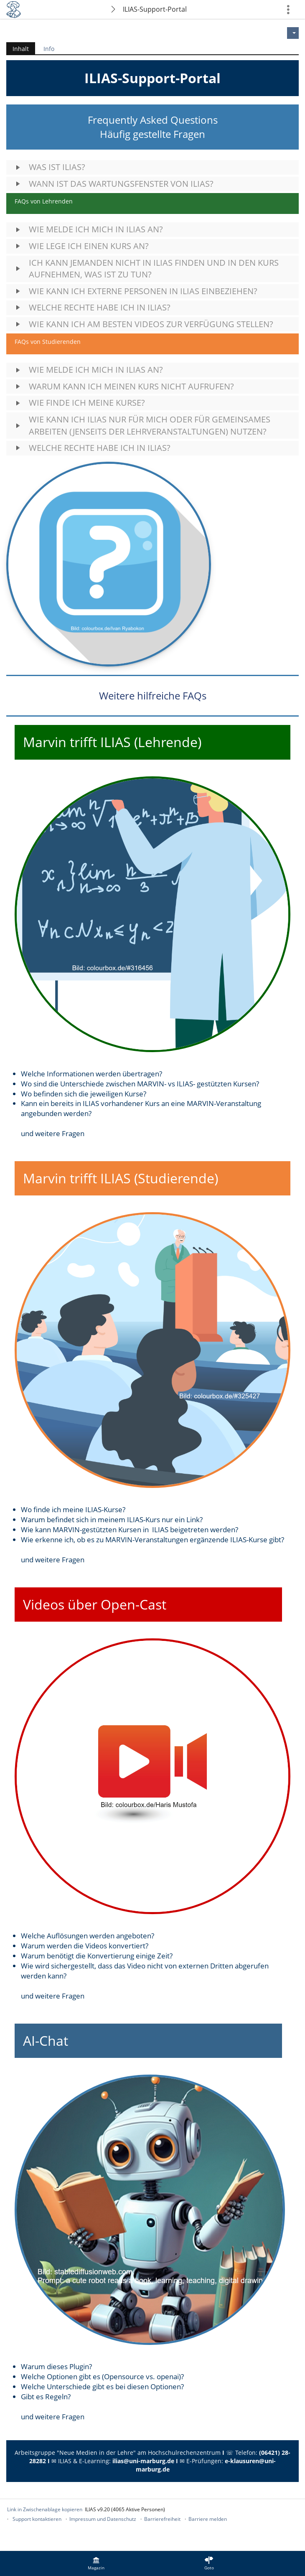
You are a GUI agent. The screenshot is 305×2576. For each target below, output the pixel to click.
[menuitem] (96, 2563)
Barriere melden (207, 2519)
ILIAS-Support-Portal (155, 9)
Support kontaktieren (37, 2519)
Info (48, 49)
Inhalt (17, 49)
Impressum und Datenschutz (102, 2519)
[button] (152, 167)
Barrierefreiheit (162, 2519)
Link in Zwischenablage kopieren (44, 2509)
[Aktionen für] (293, 33)
